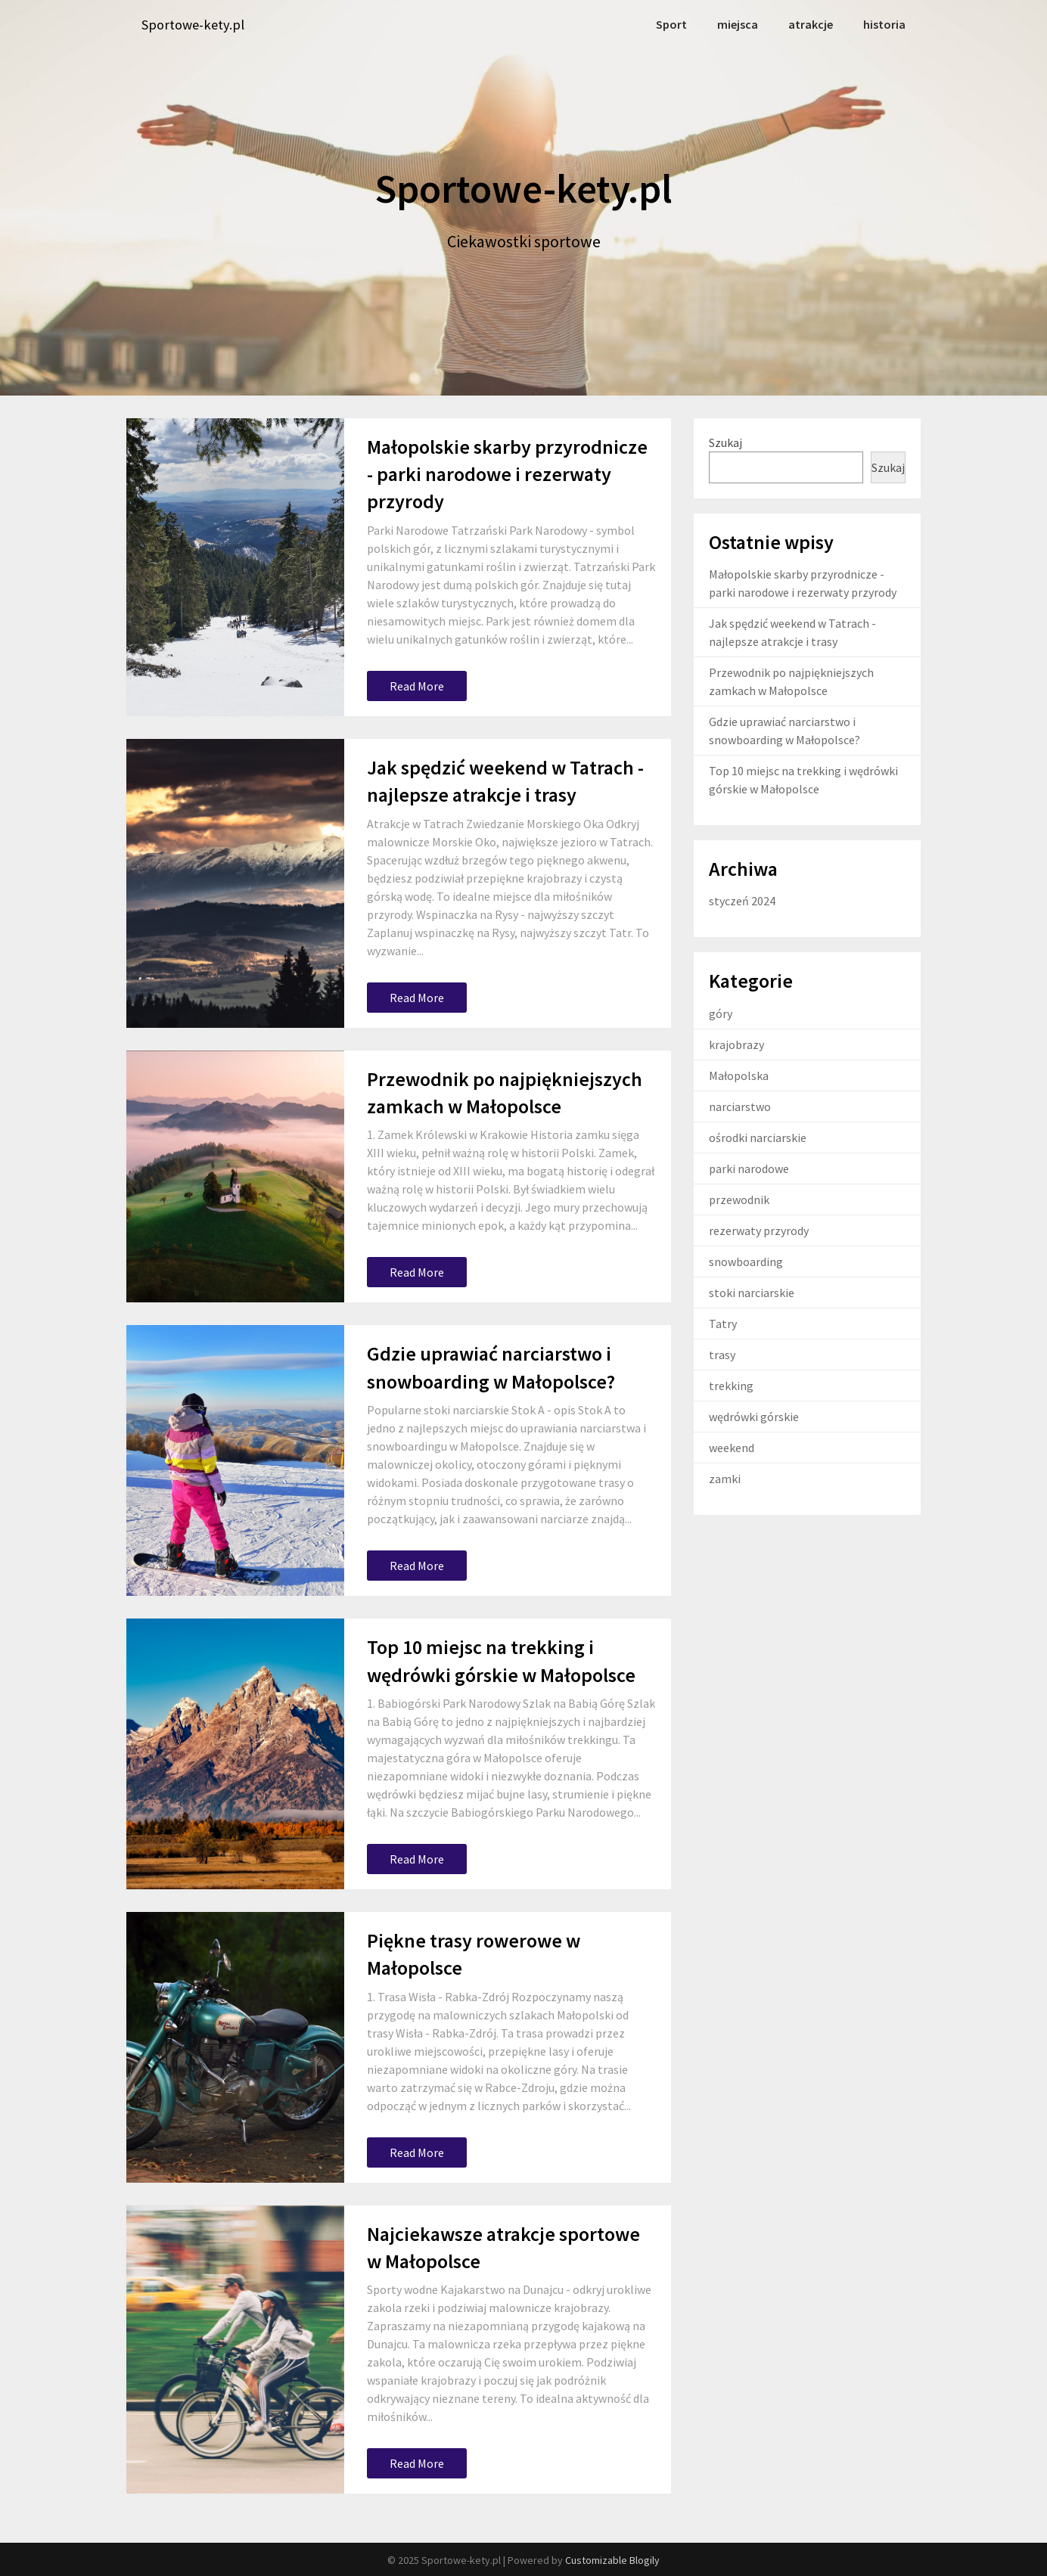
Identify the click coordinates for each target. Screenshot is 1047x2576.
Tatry (723, 1322)
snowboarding (746, 1260)
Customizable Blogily (612, 2559)
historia (885, 24)
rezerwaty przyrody (759, 1229)
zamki (725, 1477)
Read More (417, 685)
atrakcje (813, 24)
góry (720, 1012)
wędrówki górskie (754, 1415)
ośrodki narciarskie (757, 1136)
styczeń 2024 (742, 900)
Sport (677, 24)
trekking (731, 1384)
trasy (722, 1353)
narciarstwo (740, 1105)
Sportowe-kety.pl (197, 24)
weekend (731, 1446)
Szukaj (725, 440)
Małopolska (739, 1074)
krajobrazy (736, 1043)
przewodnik (739, 1198)
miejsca (742, 24)
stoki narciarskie (751, 1291)
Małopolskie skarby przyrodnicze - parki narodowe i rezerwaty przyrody (507, 473)
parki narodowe (749, 1167)
